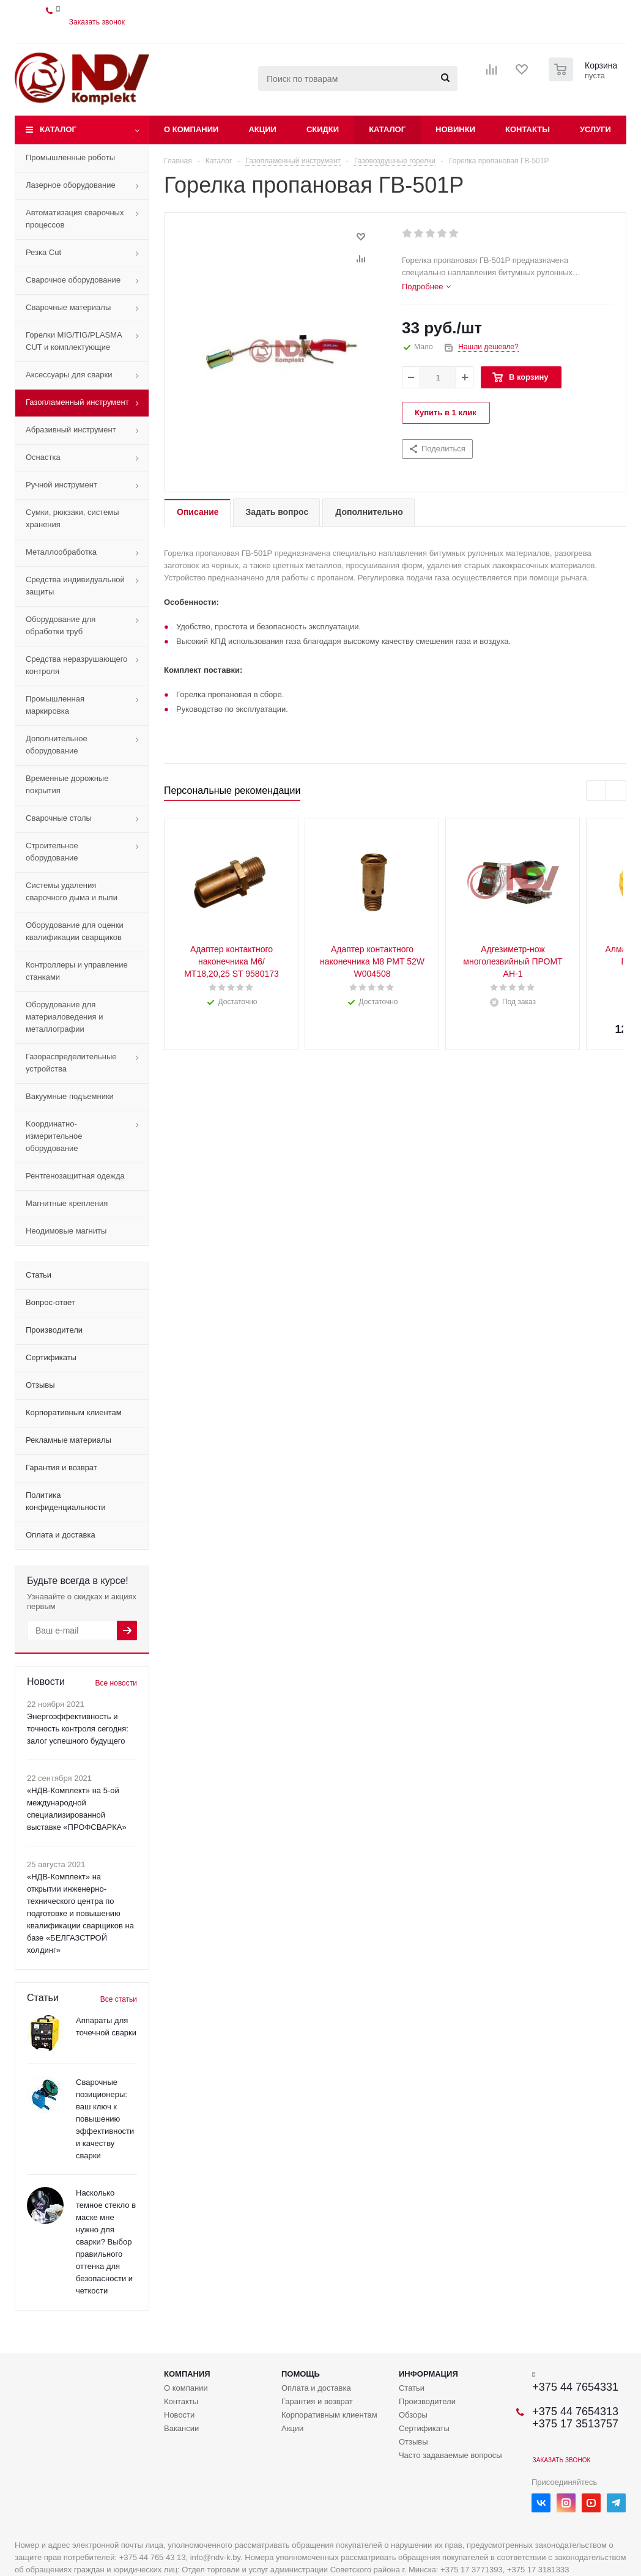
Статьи (411, 2388)
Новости (179, 2414)
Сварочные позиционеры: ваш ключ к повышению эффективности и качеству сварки (105, 2119)
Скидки (322, 129)
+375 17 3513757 (575, 2424)
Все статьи (118, 1999)
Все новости (116, 1683)
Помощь (300, 2373)
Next (616, 791)
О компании (191, 129)
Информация (428, 2373)
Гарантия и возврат (317, 2401)
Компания (187, 2373)
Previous (597, 791)
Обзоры (413, 2414)
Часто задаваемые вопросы (450, 2455)
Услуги (595, 129)
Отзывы (413, 2441)
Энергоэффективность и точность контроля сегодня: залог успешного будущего (77, 1728)
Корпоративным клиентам (329, 2414)
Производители (427, 2401)
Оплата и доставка (316, 2388)
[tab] (426, 287)
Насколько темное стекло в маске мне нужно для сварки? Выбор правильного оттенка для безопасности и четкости (106, 2241)
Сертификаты (424, 2428)
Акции (262, 129)
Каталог (58, 129)
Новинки (455, 129)
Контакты (527, 129)
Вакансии (181, 2428)
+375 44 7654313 (575, 2411)
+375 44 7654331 (575, 2387)
